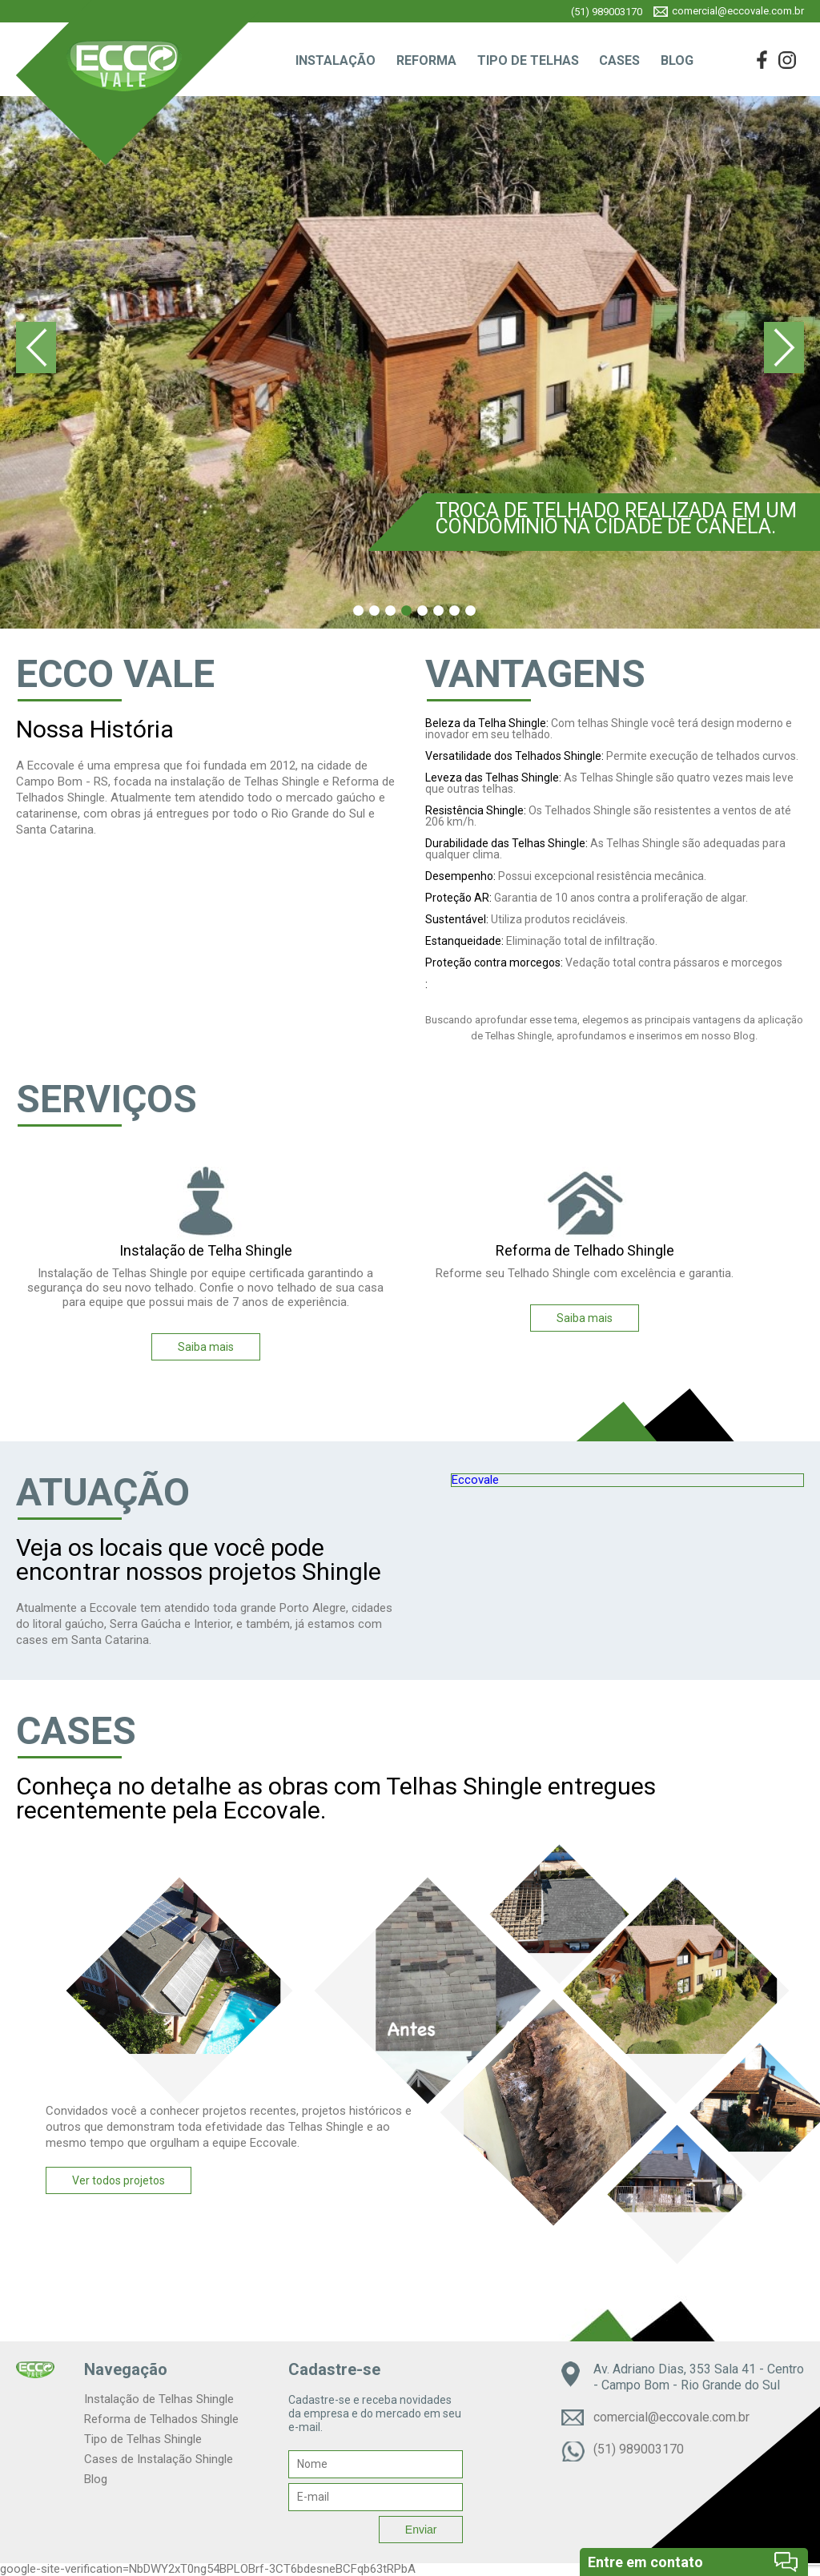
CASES (619, 60)
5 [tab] (422, 611)
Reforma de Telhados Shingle (161, 2419)
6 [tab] (438, 611)
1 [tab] (358, 611)
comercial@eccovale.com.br (738, 11)
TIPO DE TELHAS (528, 60)
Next (784, 347)
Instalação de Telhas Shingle (159, 2399)
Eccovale (475, 1480)
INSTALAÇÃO (335, 60)
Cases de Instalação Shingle (158, 2459)
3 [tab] (390, 611)
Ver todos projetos (118, 2180)
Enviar (421, 2529)
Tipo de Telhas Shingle (143, 2439)
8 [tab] (470, 611)
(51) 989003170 (606, 11)
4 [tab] (406, 611)
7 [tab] (454, 611)
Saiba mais (206, 1346)
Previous (36, 347)
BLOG (677, 60)
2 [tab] (374, 611)
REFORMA (426, 60)
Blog (95, 2479)
